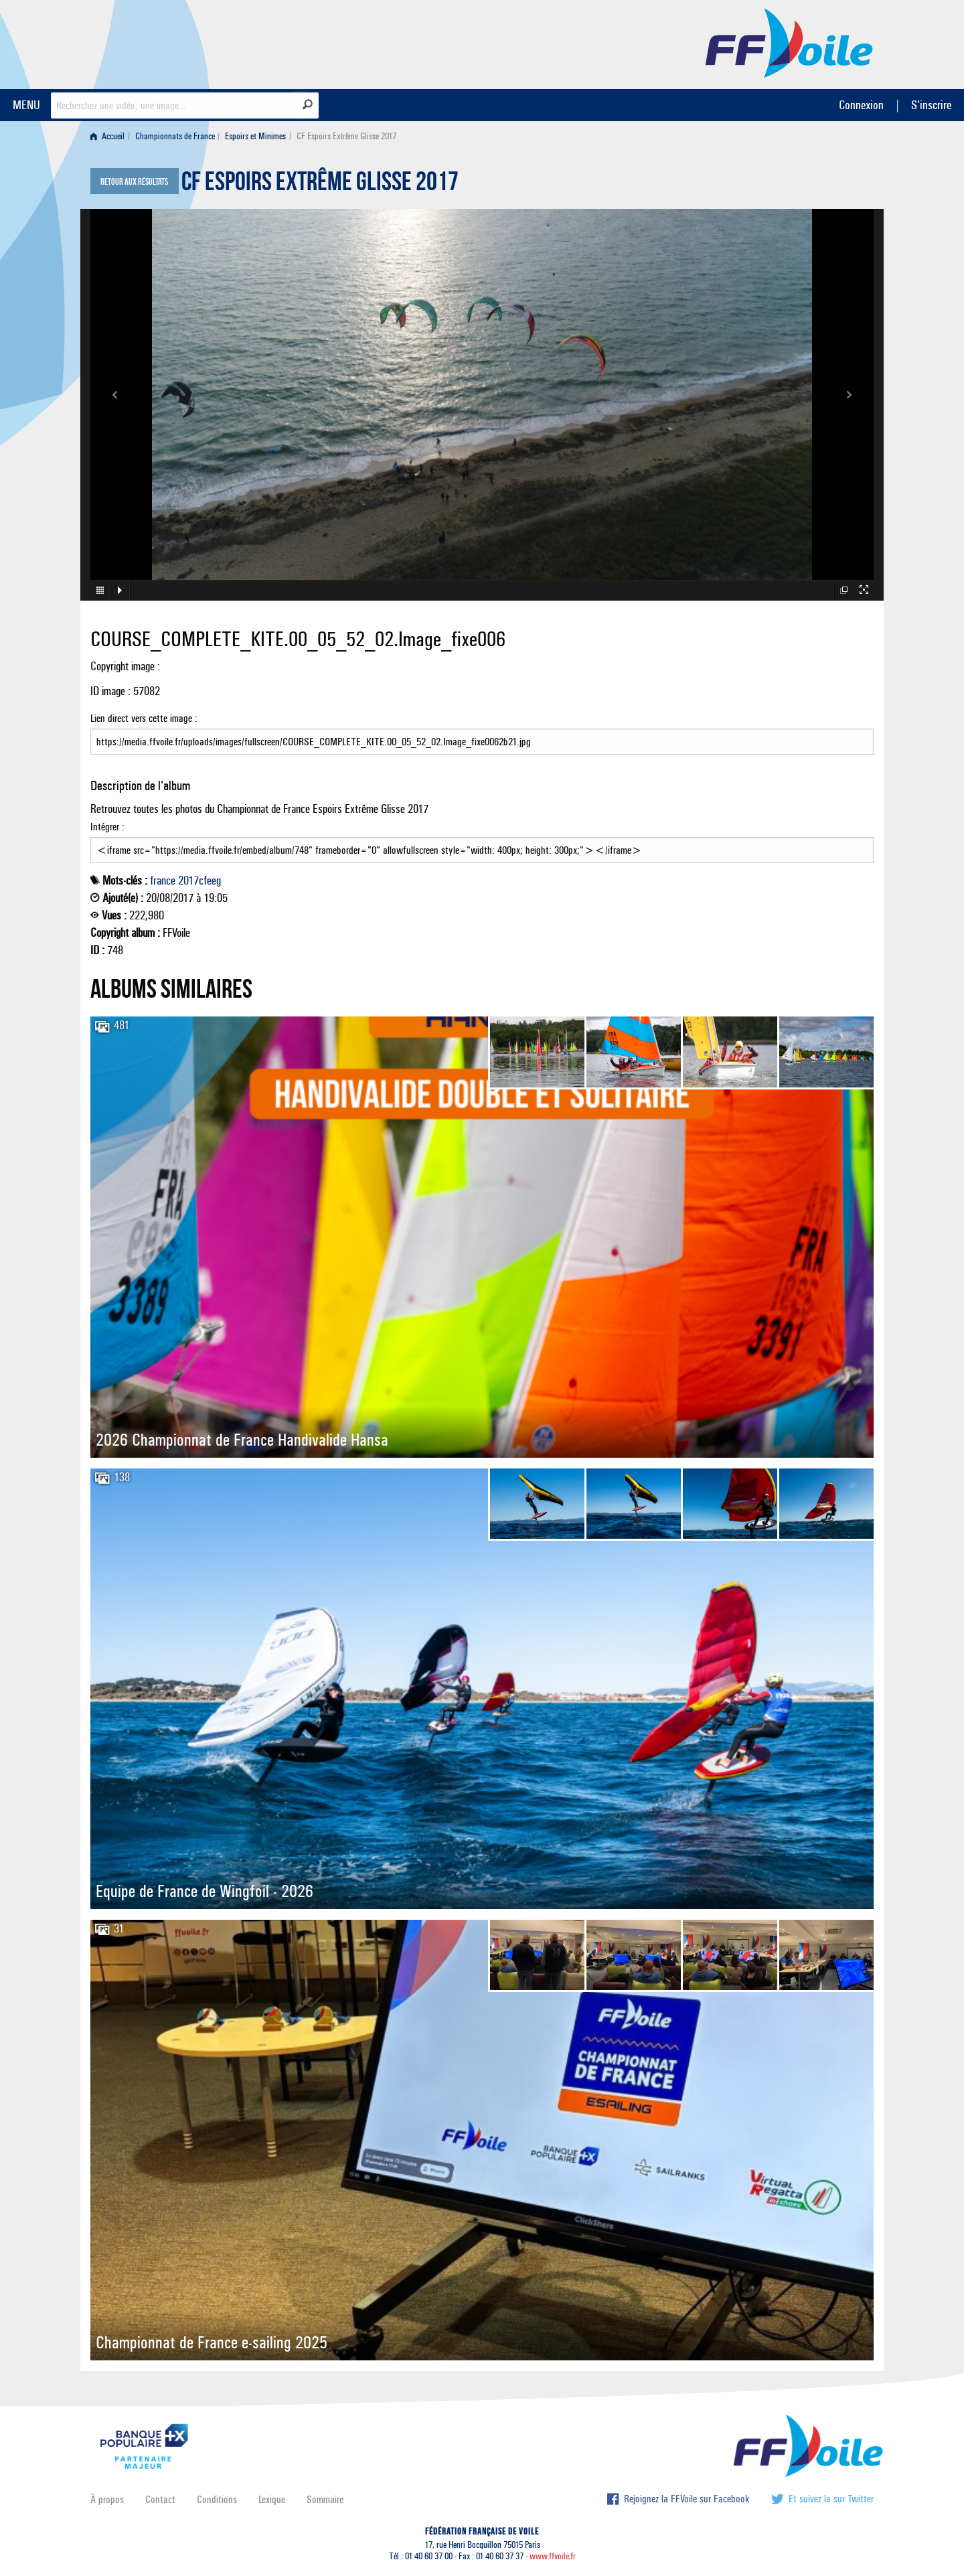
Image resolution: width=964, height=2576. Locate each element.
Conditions (217, 2499)
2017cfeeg (199, 880)
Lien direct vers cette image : (482, 733)
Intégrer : (482, 841)
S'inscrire (931, 104)
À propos (107, 2499)
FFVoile (789, 42)
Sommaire (325, 2499)
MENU (26, 104)
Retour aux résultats (134, 182)
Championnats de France (175, 136)
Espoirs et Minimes (255, 136)
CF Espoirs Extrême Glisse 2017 (320, 184)
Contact (160, 2499)
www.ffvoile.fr (553, 2556)
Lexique (271, 2499)
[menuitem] (110, 136)
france (162, 880)
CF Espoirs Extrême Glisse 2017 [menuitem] (346, 136)
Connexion (861, 104)
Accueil (107, 136)
